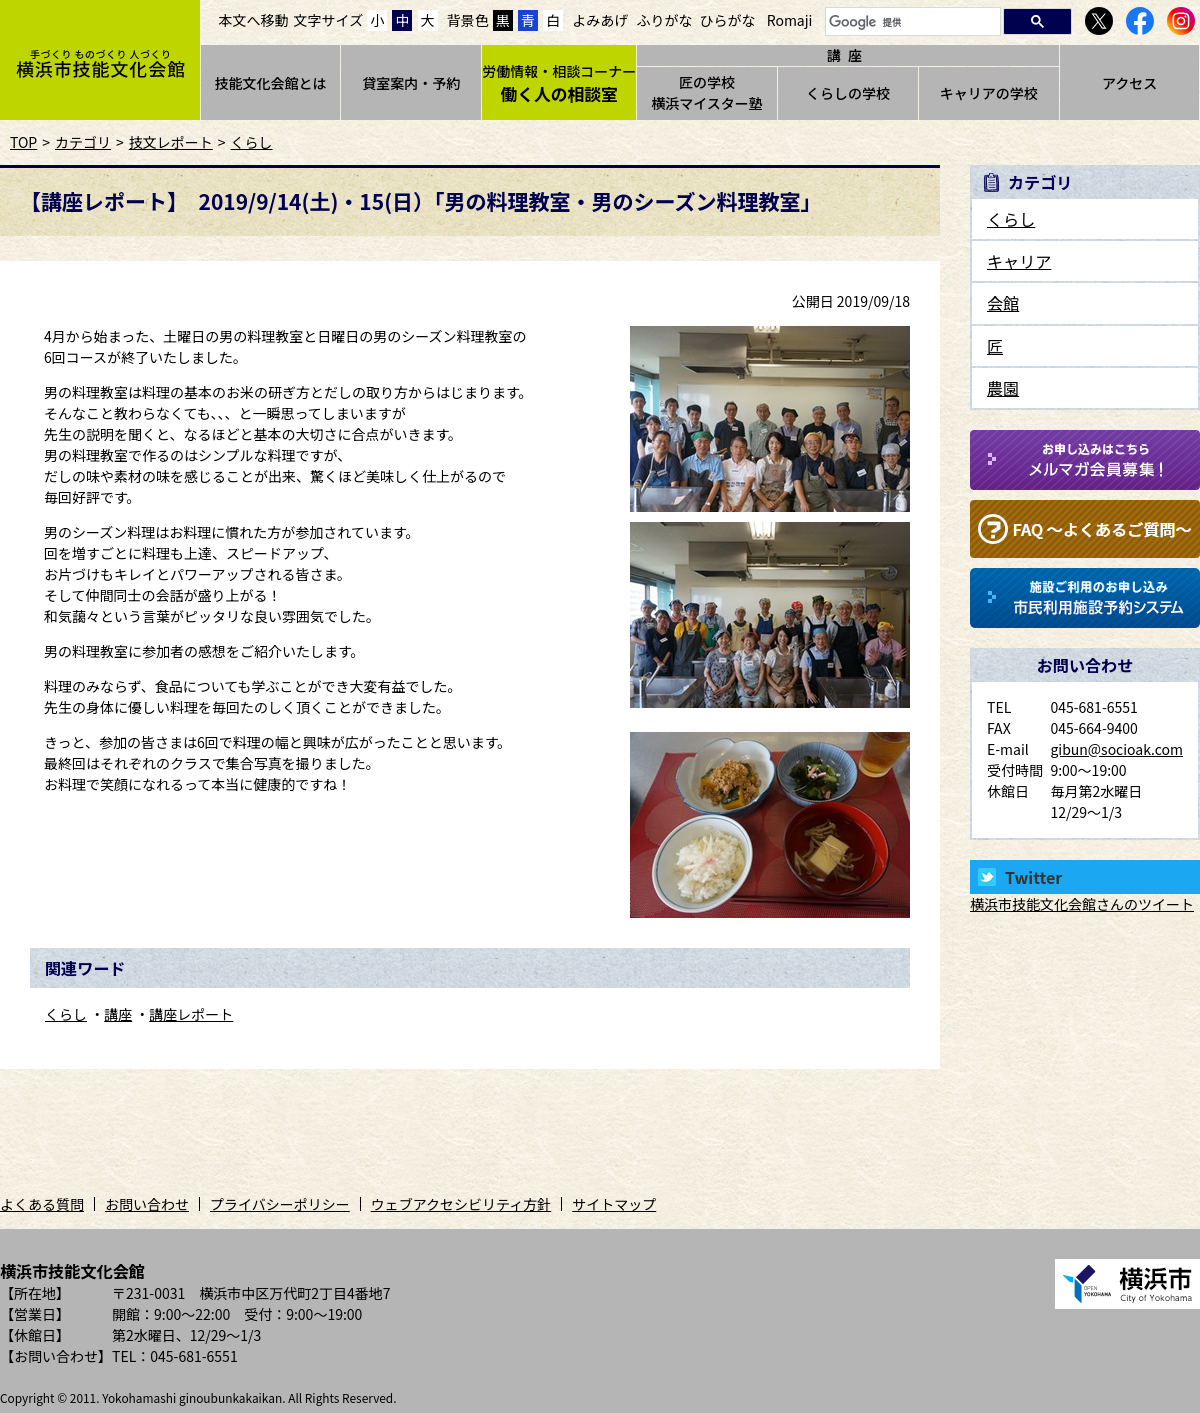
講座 (118, 1014)
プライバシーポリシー (280, 1204)
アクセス (1129, 83)
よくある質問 (42, 1204)
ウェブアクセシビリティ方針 (461, 1204)
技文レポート (171, 142)
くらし (252, 142)
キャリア (1019, 261)
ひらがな (728, 20)
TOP (23, 142)
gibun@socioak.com (1116, 749)
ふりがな (664, 20)
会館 (1003, 303)
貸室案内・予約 (411, 83)
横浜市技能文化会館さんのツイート (1082, 904)
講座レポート (191, 1014)
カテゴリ (83, 142)
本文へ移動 (254, 20)
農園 (1003, 388)
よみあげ (600, 20)
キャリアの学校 (989, 93)
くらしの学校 (848, 93)
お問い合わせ (147, 1204)
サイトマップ (614, 1204)
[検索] (911, 22)
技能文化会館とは (270, 83)
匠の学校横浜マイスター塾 (707, 92)
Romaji (790, 20)
